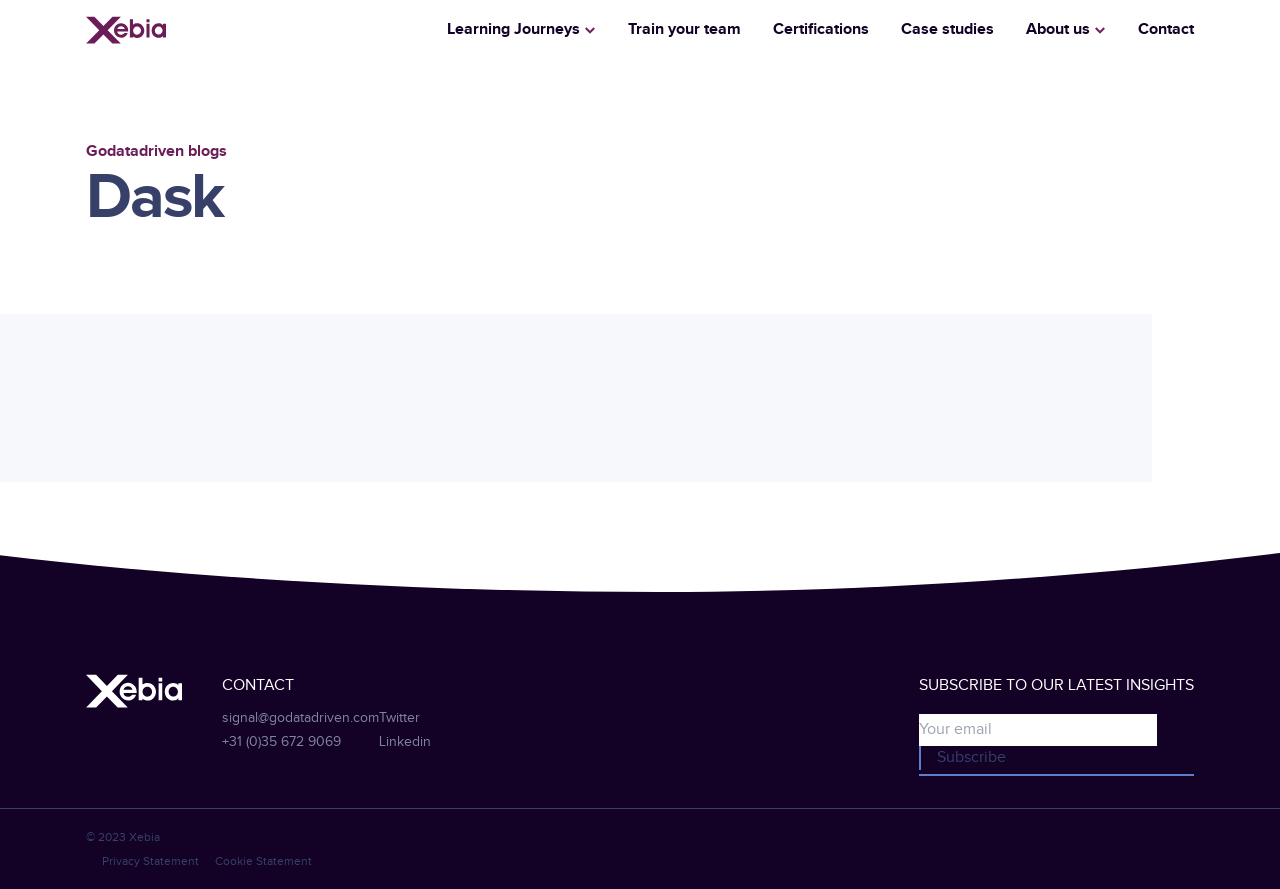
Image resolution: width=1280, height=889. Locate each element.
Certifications (821, 29)
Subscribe (971, 757)
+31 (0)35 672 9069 (281, 742)
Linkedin (405, 742)
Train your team (684, 29)
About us (1058, 29)
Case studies (947, 29)
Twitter (399, 718)
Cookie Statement (263, 861)
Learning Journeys (513, 29)
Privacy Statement (150, 861)
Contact (1166, 29)
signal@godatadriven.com (300, 718)
